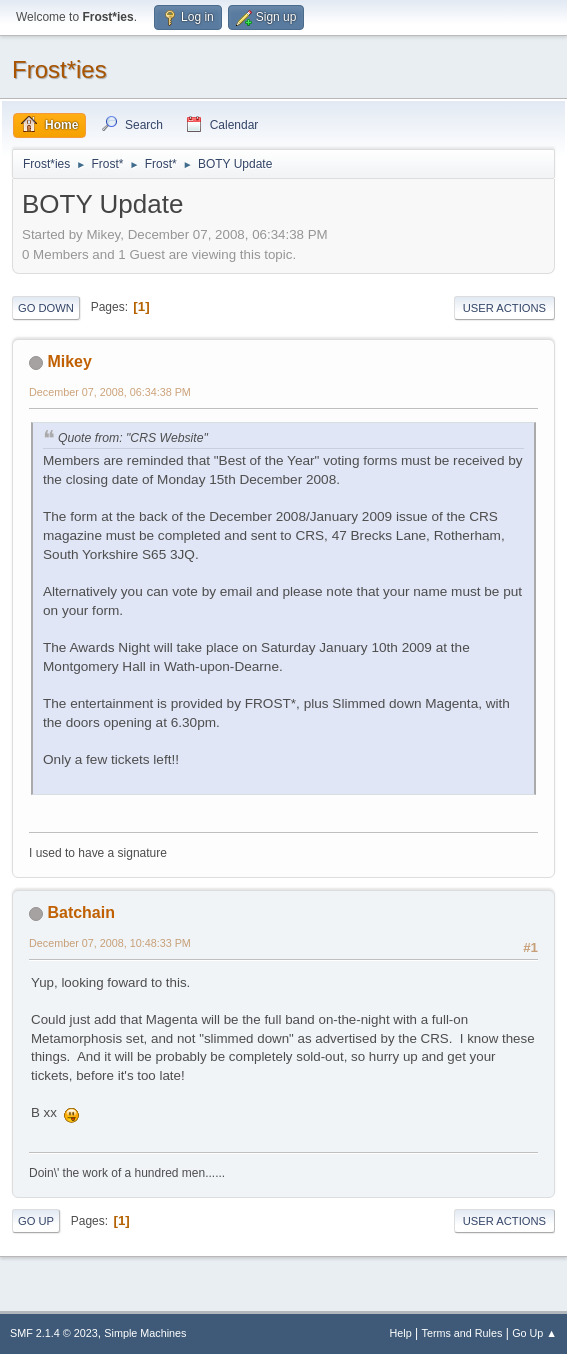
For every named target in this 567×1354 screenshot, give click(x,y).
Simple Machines (145, 1333)
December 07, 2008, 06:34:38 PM (110, 392)
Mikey (69, 361)
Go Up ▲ (534, 1333)
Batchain (81, 912)
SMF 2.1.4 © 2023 (54, 1333)
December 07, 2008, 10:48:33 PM (110, 943)
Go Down (46, 308)
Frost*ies (59, 69)
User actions (504, 308)
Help (401, 1333)
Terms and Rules (462, 1333)
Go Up (36, 1221)
